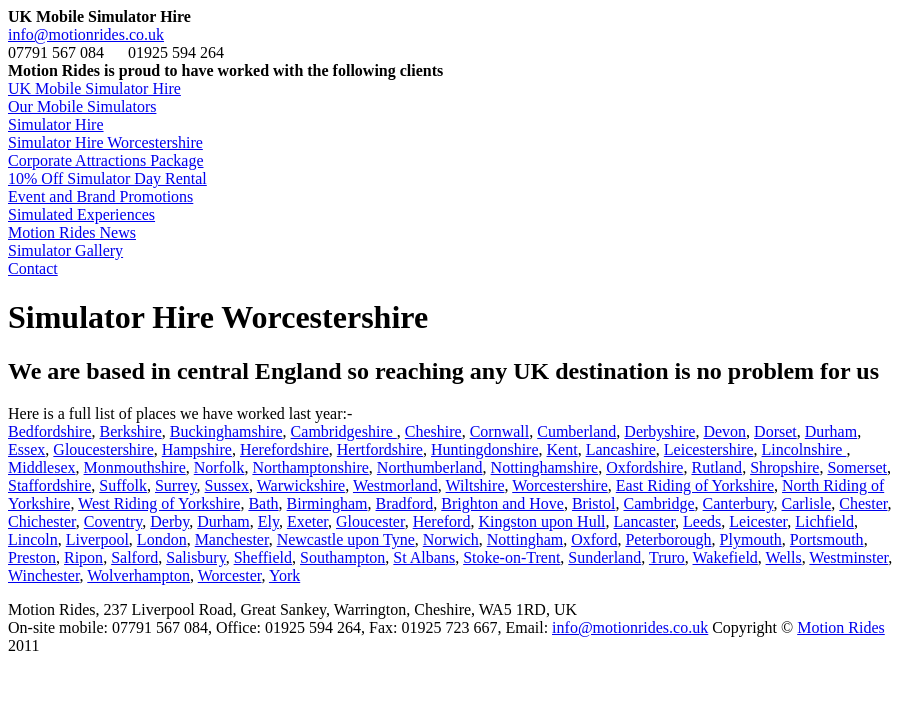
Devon (724, 431)
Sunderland (604, 557)
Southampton (342, 557)
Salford (134, 557)
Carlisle (807, 503)
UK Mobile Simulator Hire (94, 88)
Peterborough (668, 539)
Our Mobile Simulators (82, 106)
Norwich (451, 539)
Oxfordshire (644, 467)
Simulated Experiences (81, 214)
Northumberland (430, 467)
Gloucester (370, 521)
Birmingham (327, 503)
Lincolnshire (804, 449)
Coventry (113, 521)
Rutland (716, 467)
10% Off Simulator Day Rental (107, 178)
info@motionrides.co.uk (86, 34)
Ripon (83, 557)
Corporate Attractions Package (106, 160)
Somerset (857, 467)
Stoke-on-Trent (511, 557)
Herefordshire (284, 449)
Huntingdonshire (485, 449)
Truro (667, 557)
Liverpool (97, 539)
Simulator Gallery (65, 250)
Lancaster (645, 521)
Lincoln (33, 539)
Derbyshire (659, 431)
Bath (263, 503)
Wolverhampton (138, 575)
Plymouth (751, 539)
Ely (268, 521)
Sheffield (263, 557)
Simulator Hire (56, 124)
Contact (33, 268)
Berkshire (131, 431)
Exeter (307, 521)
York (284, 575)
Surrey (176, 485)
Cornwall (500, 431)
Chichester (42, 521)
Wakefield (725, 557)
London (162, 539)
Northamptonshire (310, 467)
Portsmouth (827, 539)
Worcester (230, 575)
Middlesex (42, 467)
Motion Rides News (72, 232)
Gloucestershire (103, 449)
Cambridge (658, 503)
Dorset (775, 431)
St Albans (424, 557)
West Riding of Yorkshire (159, 503)
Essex (26, 449)
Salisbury (195, 557)
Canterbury (738, 503)
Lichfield (824, 521)
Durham (831, 431)
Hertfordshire (380, 449)
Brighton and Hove (502, 503)
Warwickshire (301, 485)
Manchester (232, 539)
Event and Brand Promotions (100, 196)
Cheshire (433, 431)
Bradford (405, 503)
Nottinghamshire (545, 467)
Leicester (758, 521)
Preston (32, 557)
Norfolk (219, 467)
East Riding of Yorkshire (695, 485)
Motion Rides (841, 627)
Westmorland (395, 485)
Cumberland (576, 431)
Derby (169, 521)
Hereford (442, 521)
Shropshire (784, 467)
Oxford (594, 539)
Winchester (44, 575)
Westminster (848, 557)
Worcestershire (560, 485)
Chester (863, 503)
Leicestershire (709, 449)
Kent (562, 449)
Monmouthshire (135, 467)
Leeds (702, 521)
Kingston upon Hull (541, 521)
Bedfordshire (50, 431)
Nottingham (525, 539)
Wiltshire (475, 485)
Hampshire (197, 449)
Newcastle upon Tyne (346, 539)
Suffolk (123, 485)
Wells (784, 557)
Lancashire (621, 449)
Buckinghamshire (226, 431)
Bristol (594, 503)
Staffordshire (49, 485)
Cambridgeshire (344, 431)
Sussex (227, 485)
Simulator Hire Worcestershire (105, 142)
